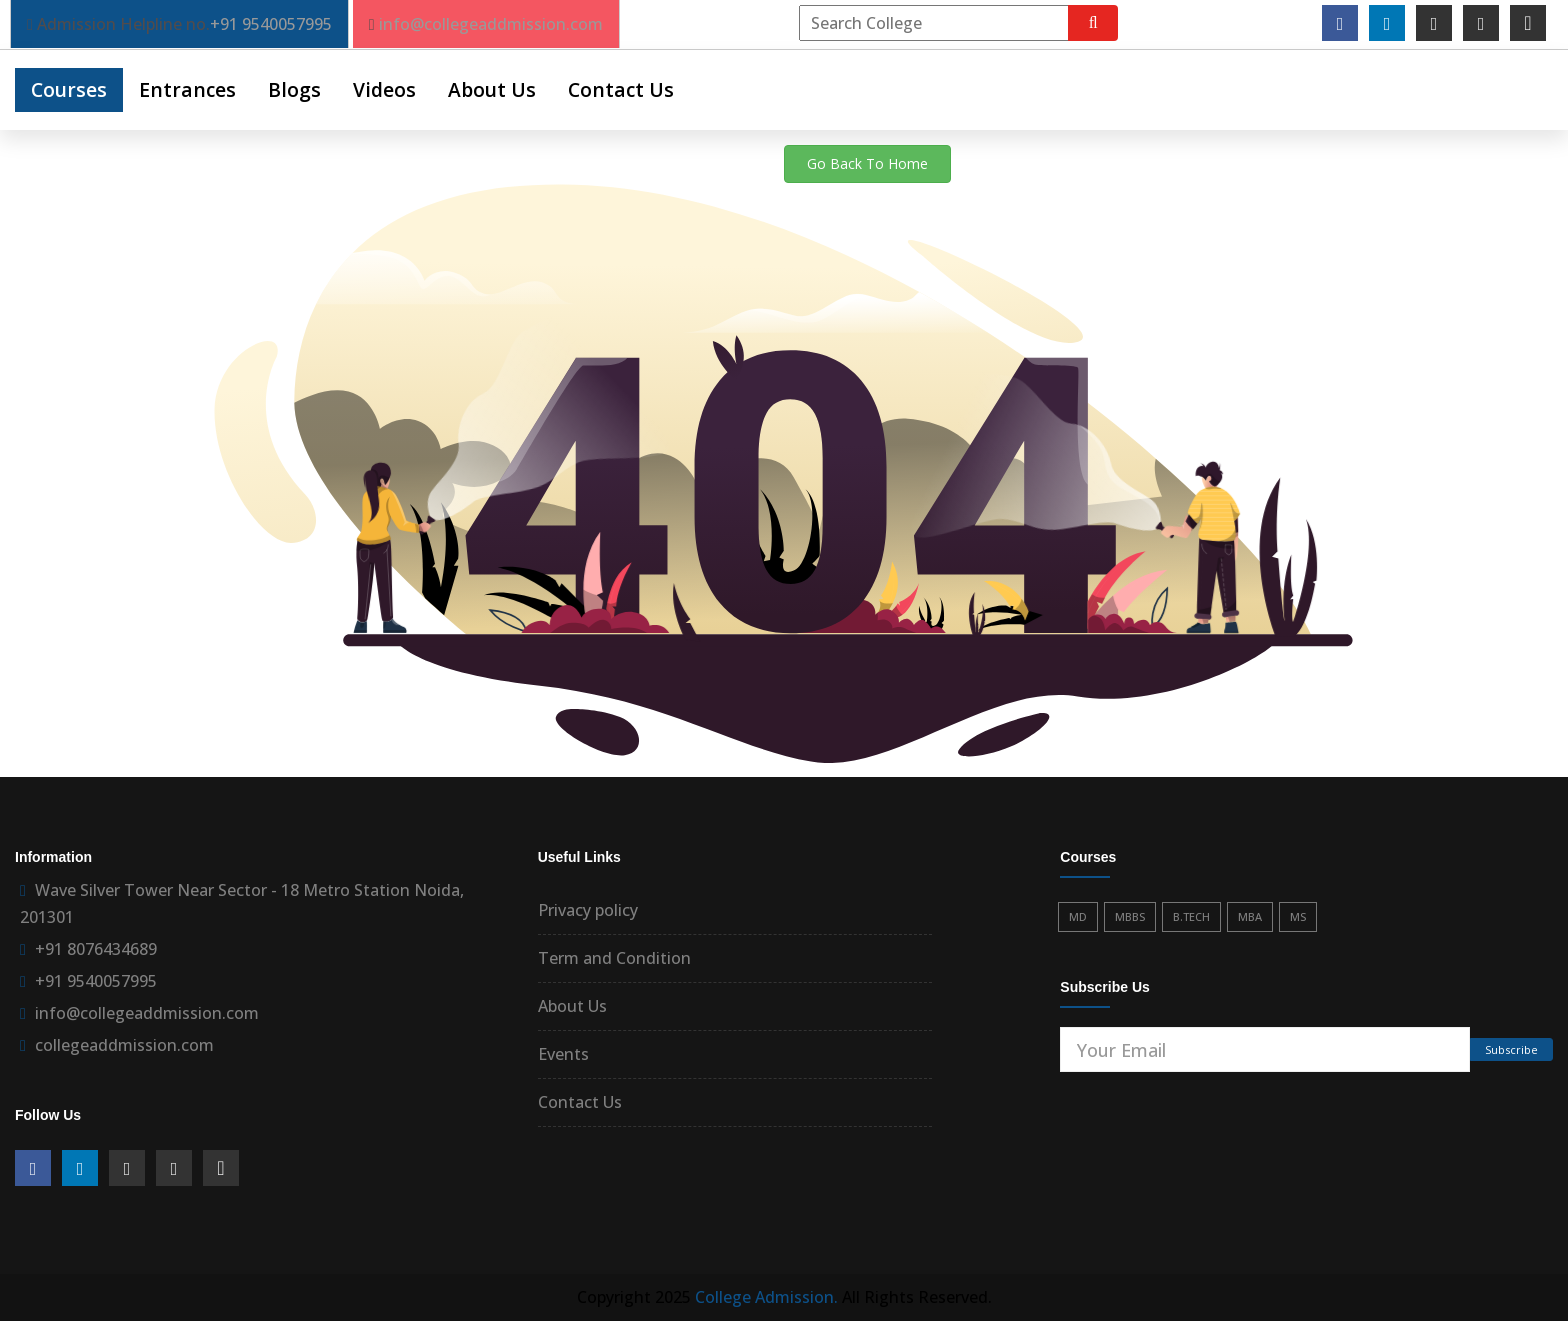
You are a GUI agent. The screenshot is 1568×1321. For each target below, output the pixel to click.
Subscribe (1511, 1049)
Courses (69, 89)
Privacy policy (588, 910)
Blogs (294, 89)
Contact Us (621, 89)
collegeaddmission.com (124, 1045)
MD (1078, 916)
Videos (384, 89)
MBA (1250, 916)
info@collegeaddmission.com (491, 24)
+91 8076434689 (96, 949)
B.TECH (1191, 916)
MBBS (1130, 916)
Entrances (187, 89)
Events (563, 1054)
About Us (492, 89)
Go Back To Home (867, 163)
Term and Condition (614, 958)
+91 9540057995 (271, 24)
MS (1298, 916)
